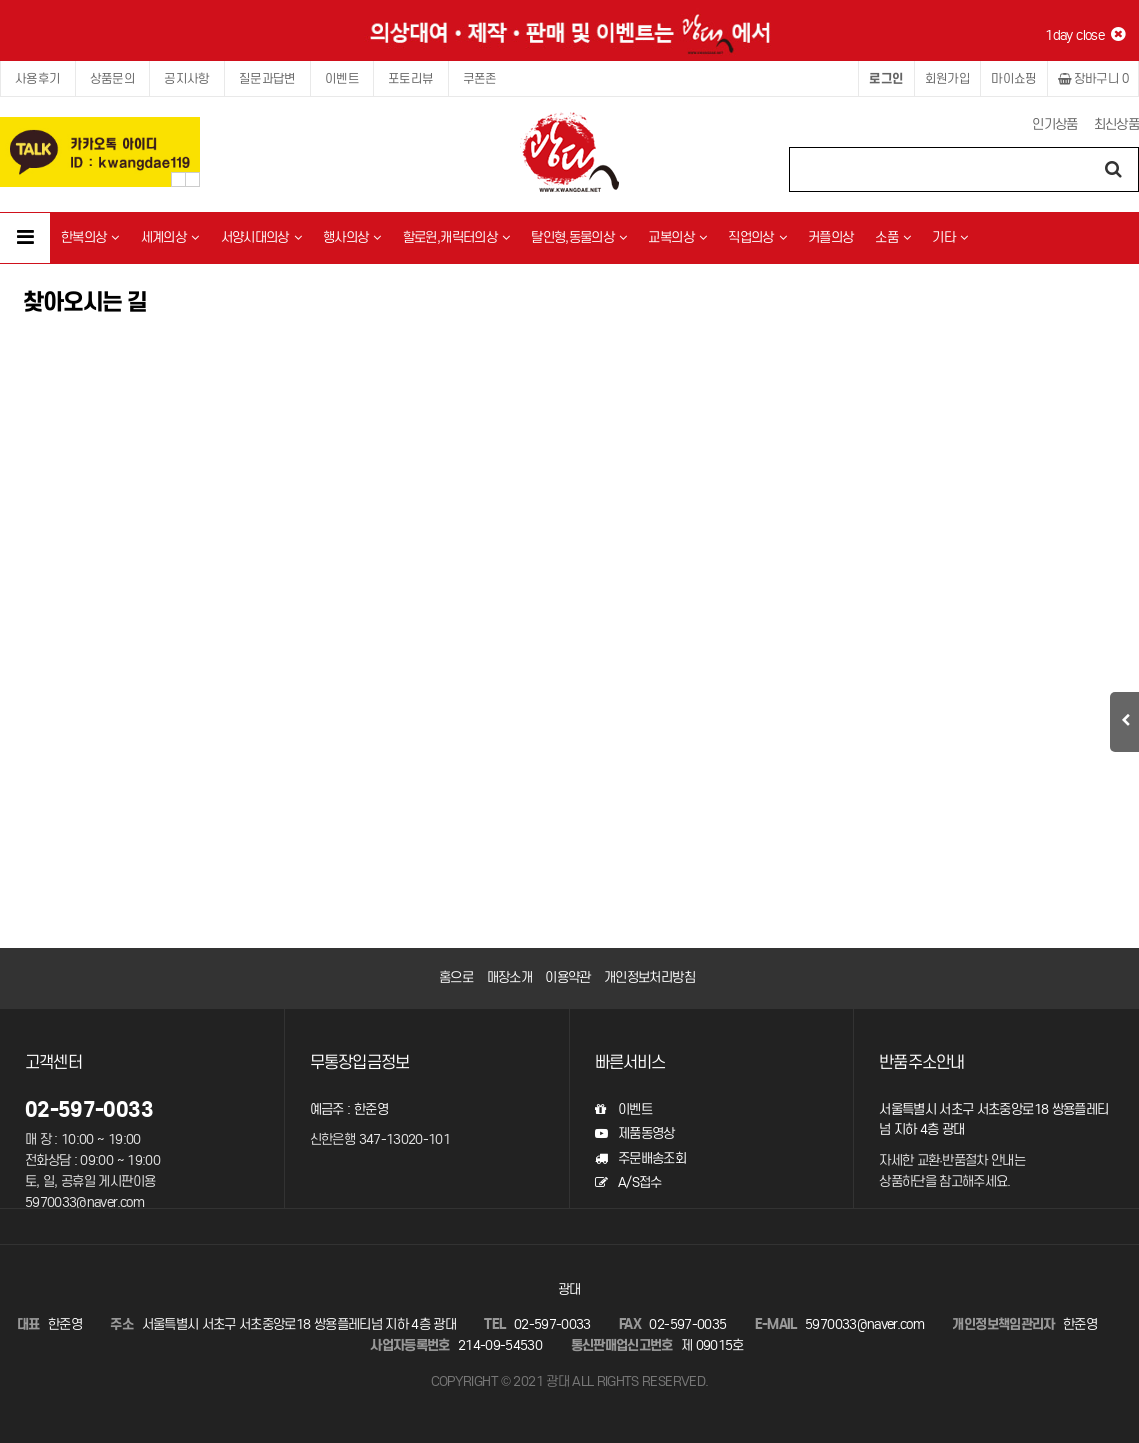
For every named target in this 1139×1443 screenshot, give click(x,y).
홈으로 (456, 977)
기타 (949, 237)
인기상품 (1054, 124)
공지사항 (187, 78)
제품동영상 (635, 1133)
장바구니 (1093, 78)
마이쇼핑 (1014, 78)
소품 (892, 237)
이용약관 (567, 977)
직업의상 (757, 237)
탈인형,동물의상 (578, 237)
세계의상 (170, 237)
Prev (178, 179)
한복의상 (90, 237)
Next (192, 179)
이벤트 (342, 78)
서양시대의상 (261, 237)
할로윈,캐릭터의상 (456, 237)
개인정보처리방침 (649, 977)
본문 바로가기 (0, 0)
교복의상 (677, 237)
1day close (1084, 35)
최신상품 (1116, 124)
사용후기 (38, 78)
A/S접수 (628, 1182)
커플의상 (830, 237)
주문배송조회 (640, 1158)
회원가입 (948, 78)
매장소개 (509, 977)
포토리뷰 (411, 78)
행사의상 (352, 237)
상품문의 (113, 78)
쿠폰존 (480, 78)
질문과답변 (267, 78)
